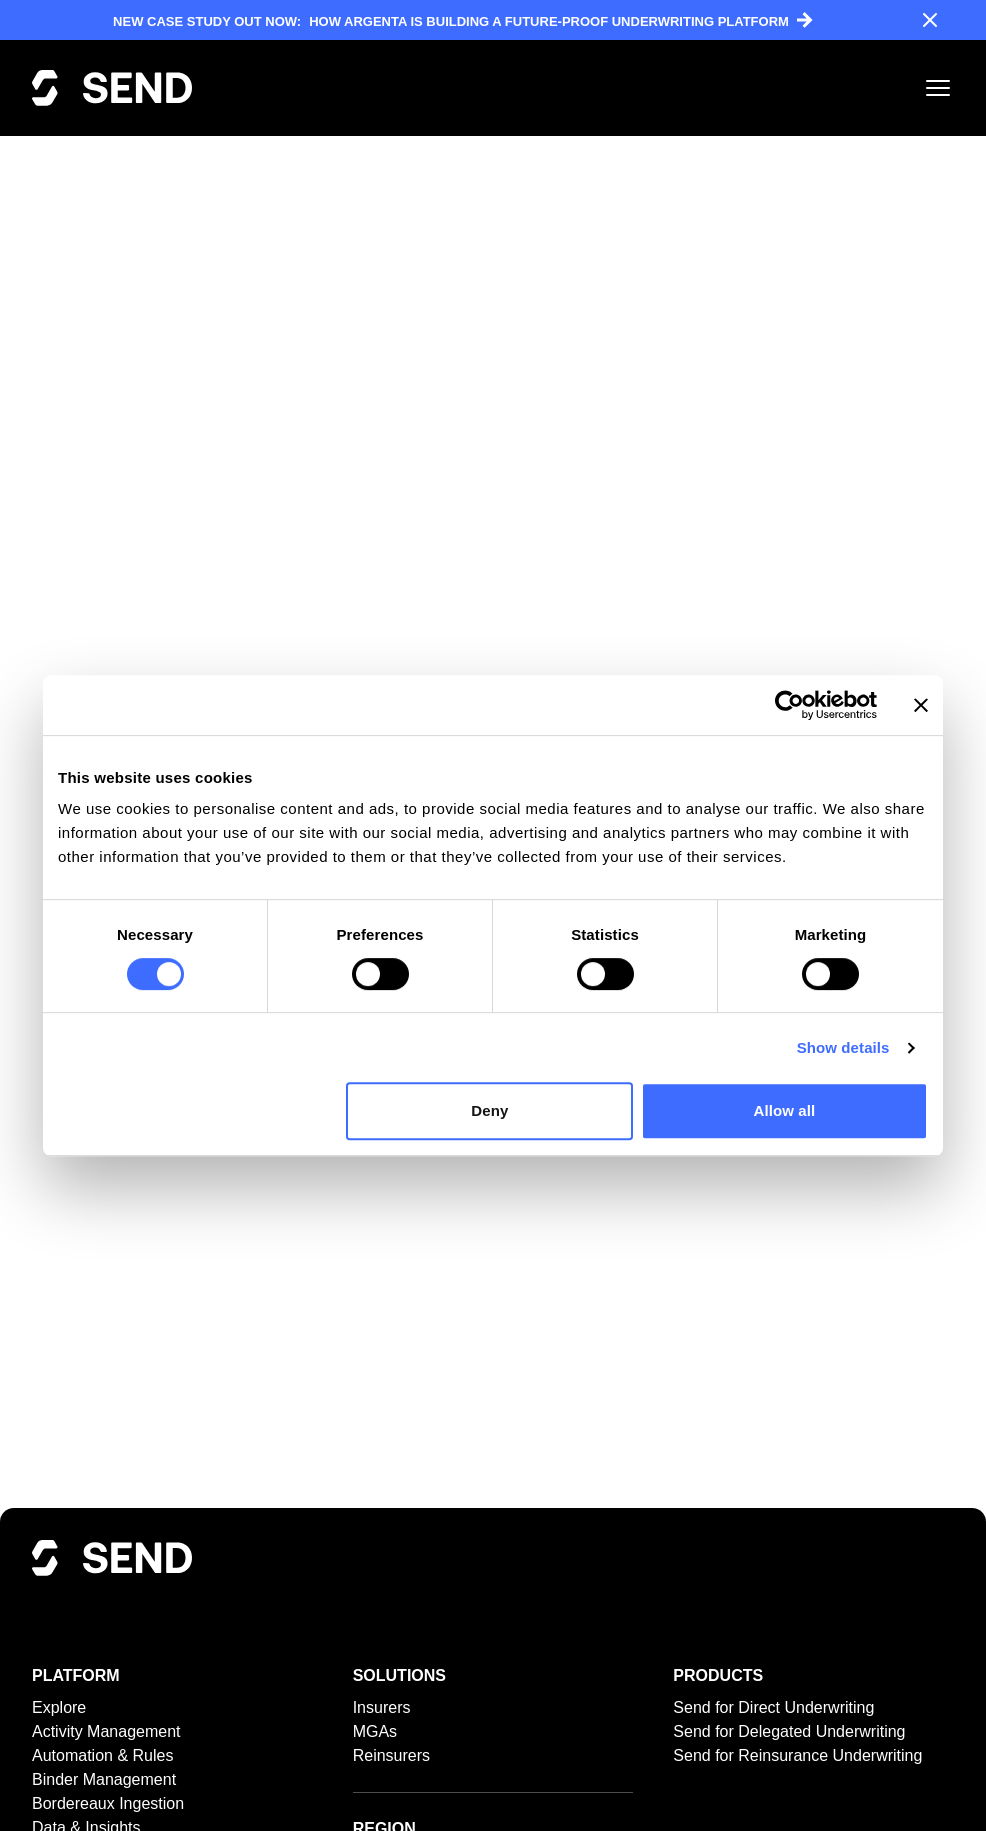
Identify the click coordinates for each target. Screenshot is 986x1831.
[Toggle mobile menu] (938, 88)
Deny (489, 1110)
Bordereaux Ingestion (108, 1803)
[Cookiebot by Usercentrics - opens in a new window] (789, 705)
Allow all (785, 1110)
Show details (843, 1047)
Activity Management (106, 1731)
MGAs (375, 1731)
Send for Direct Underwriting (773, 1707)
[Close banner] (921, 705)
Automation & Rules (102, 1755)
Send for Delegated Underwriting (789, 1731)
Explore (59, 1707)
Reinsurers (391, 1755)
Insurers (382, 1707)
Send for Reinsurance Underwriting (797, 1755)
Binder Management (104, 1779)
